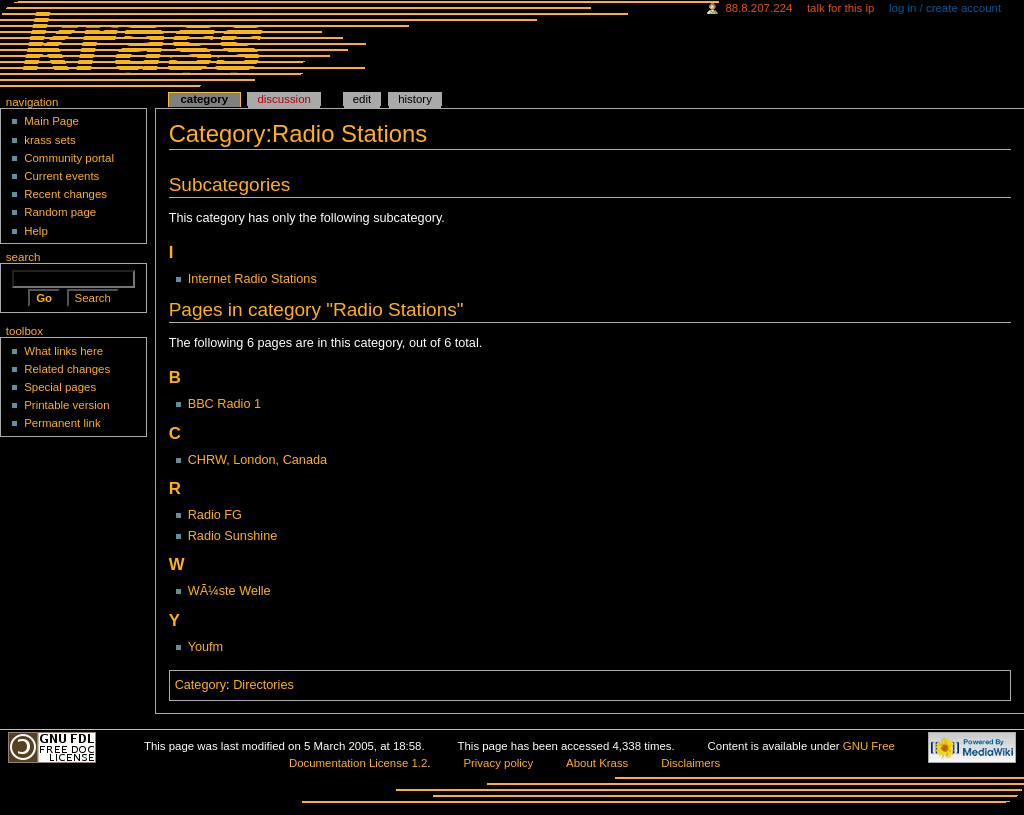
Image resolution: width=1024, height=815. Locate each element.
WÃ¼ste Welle (229, 591)
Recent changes (65, 194)
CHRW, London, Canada (257, 460)
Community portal (69, 158)
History (415, 99)
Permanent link (62, 423)
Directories (263, 685)
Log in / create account (945, 8)
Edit (362, 99)
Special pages (60, 387)
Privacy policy (498, 763)
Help (36, 231)
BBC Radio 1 (224, 404)
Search (23, 257)
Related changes (67, 369)
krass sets (50, 140)
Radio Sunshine (233, 536)
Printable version (66, 405)
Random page (60, 212)
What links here (63, 351)
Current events (61, 176)
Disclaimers (690, 763)
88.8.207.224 (758, 8)
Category (200, 685)
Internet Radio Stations (252, 279)
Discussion (283, 99)
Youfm (206, 647)
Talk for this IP (840, 8)
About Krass (597, 763)
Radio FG (215, 515)
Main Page (51, 121)
